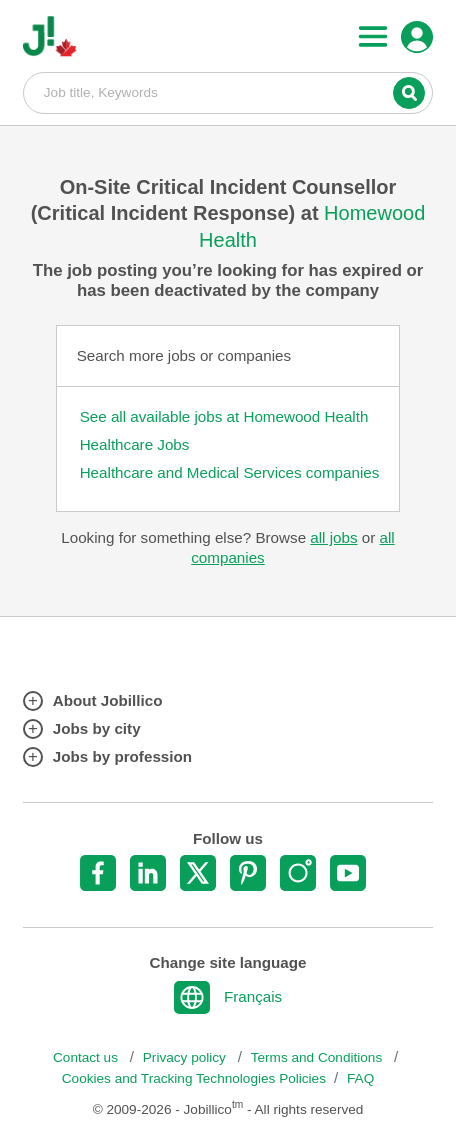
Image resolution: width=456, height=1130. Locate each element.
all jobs (333, 537)
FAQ (360, 1078)
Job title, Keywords (228, 92)
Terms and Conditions (318, 1057)
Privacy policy (186, 1057)
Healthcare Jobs (135, 444)
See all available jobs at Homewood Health (224, 416)
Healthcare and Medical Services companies (230, 472)
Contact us (87, 1057)
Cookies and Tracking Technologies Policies (194, 1078)
